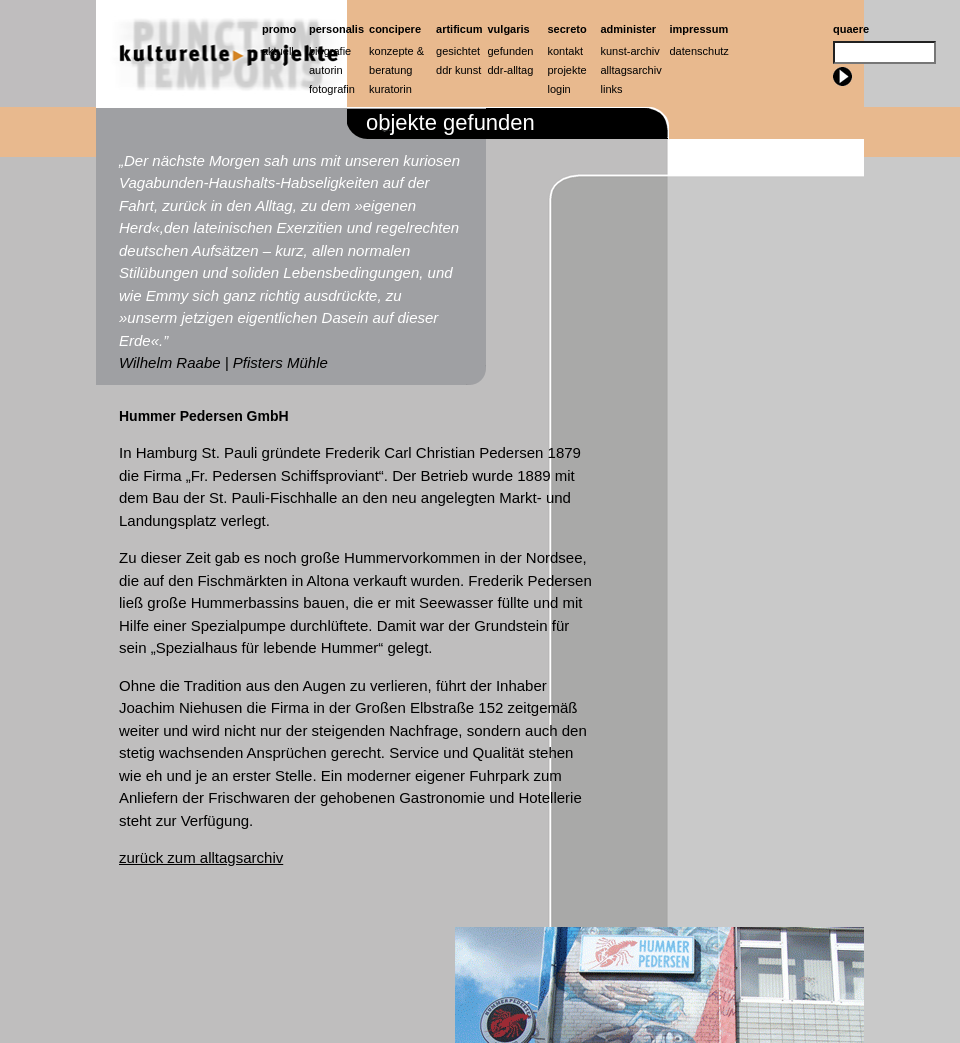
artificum (459, 29)
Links (612, 89)
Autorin (326, 70)
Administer (629, 29)
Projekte (567, 70)
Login (559, 89)
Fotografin (332, 89)
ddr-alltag (511, 70)
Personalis (336, 29)
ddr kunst (458, 70)
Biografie (330, 51)
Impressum (699, 29)
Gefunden (511, 51)
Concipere (395, 29)
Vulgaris (509, 29)
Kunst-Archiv (630, 51)
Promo (279, 29)
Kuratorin (390, 89)
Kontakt (565, 51)
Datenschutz (699, 51)
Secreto (567, 29)
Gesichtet (458, 51)
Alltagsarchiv (631, 70)
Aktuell (278, 51)
